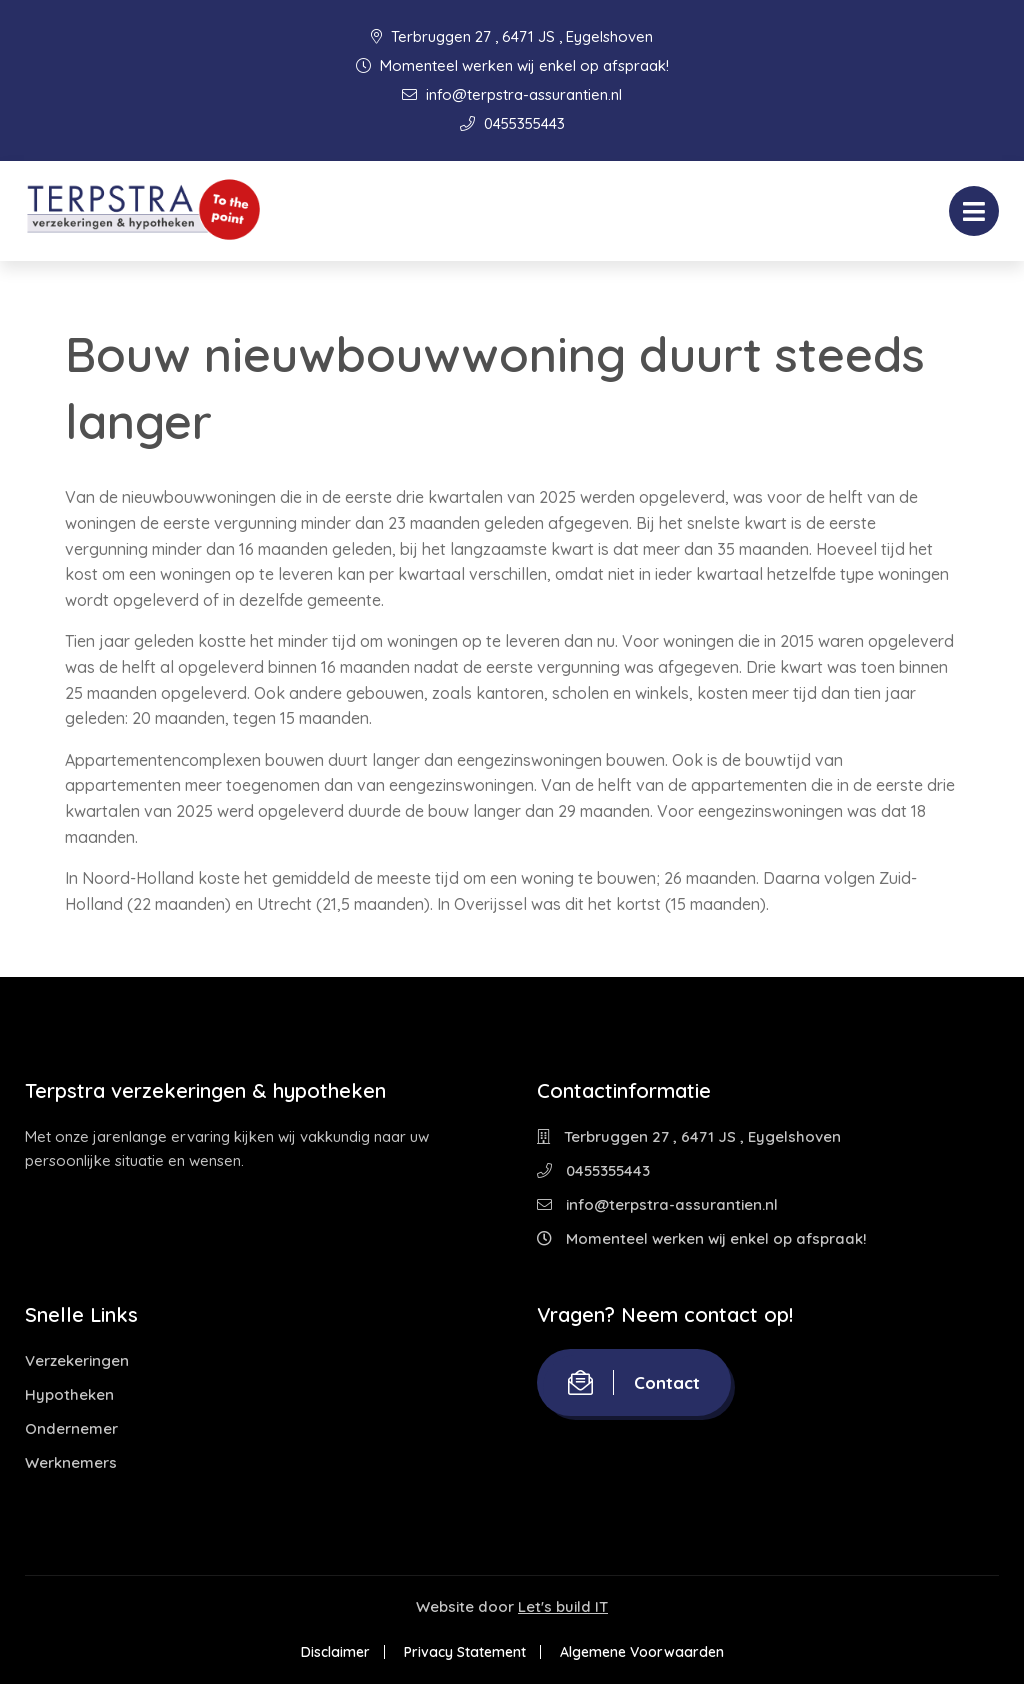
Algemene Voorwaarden (642, 1652)
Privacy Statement (465, 1652)
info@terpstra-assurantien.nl (512, 94)
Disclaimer (335, 1652)
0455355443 (512, 123)
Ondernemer (71, 1428)
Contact (634, 1382)
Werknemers (71, 1462)
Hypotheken (69, 1394)
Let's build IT (563, 1606)
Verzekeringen (77, 1360)
